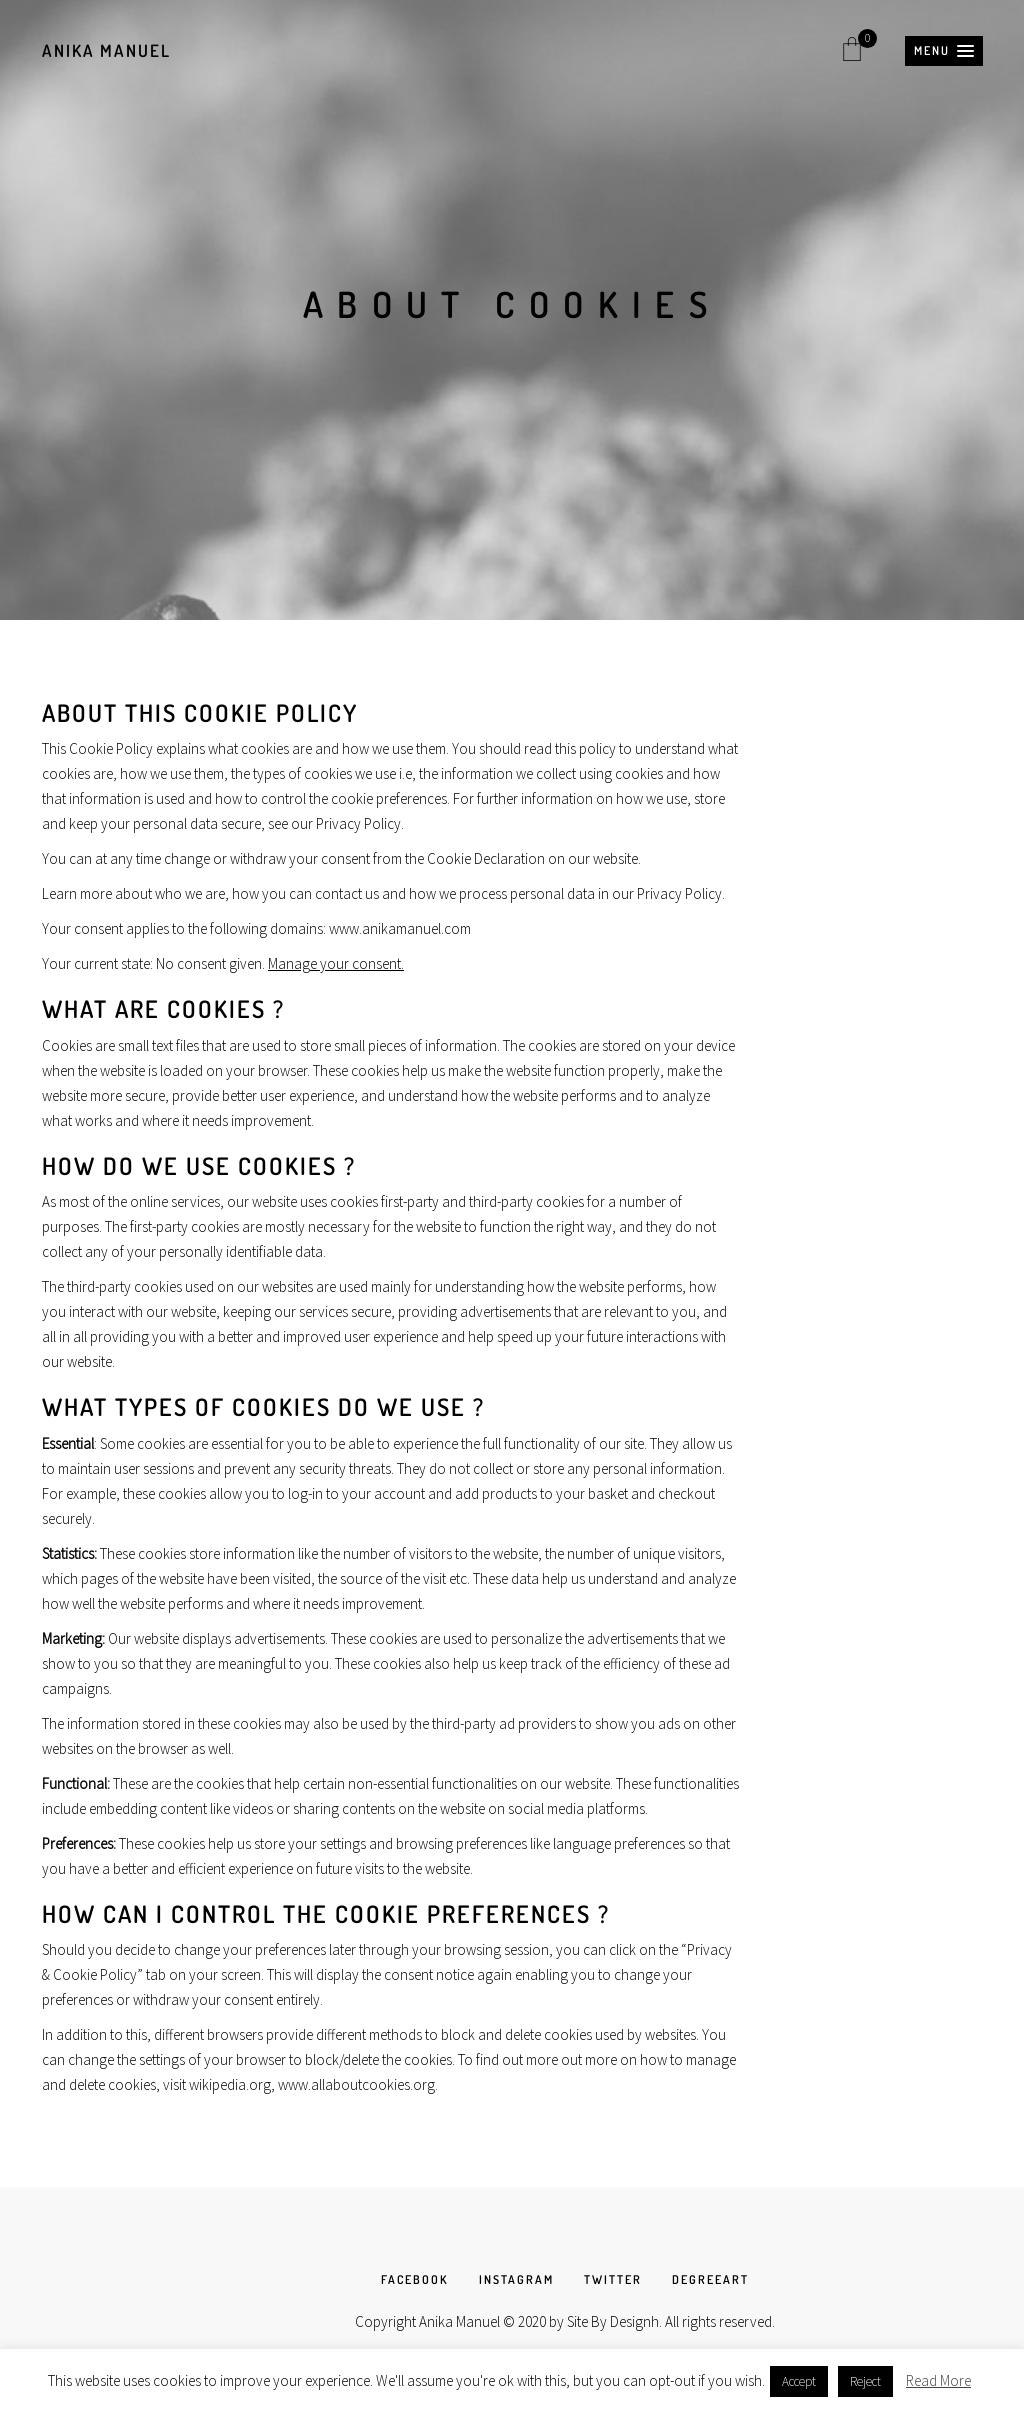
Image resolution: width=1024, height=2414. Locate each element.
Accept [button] (799, 2381)
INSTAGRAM (516, 2279)
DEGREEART (710, 2279)
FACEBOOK (415, 2279)
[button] (944, 51)
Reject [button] (865, 2381)
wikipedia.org (230, 2084)
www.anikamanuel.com (400, 928)
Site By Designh (613, 2321)
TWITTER (613, 2279)
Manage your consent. (336, 963)
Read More (938, 2380)
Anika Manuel (106, 50)
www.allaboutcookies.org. (358, 2084)
